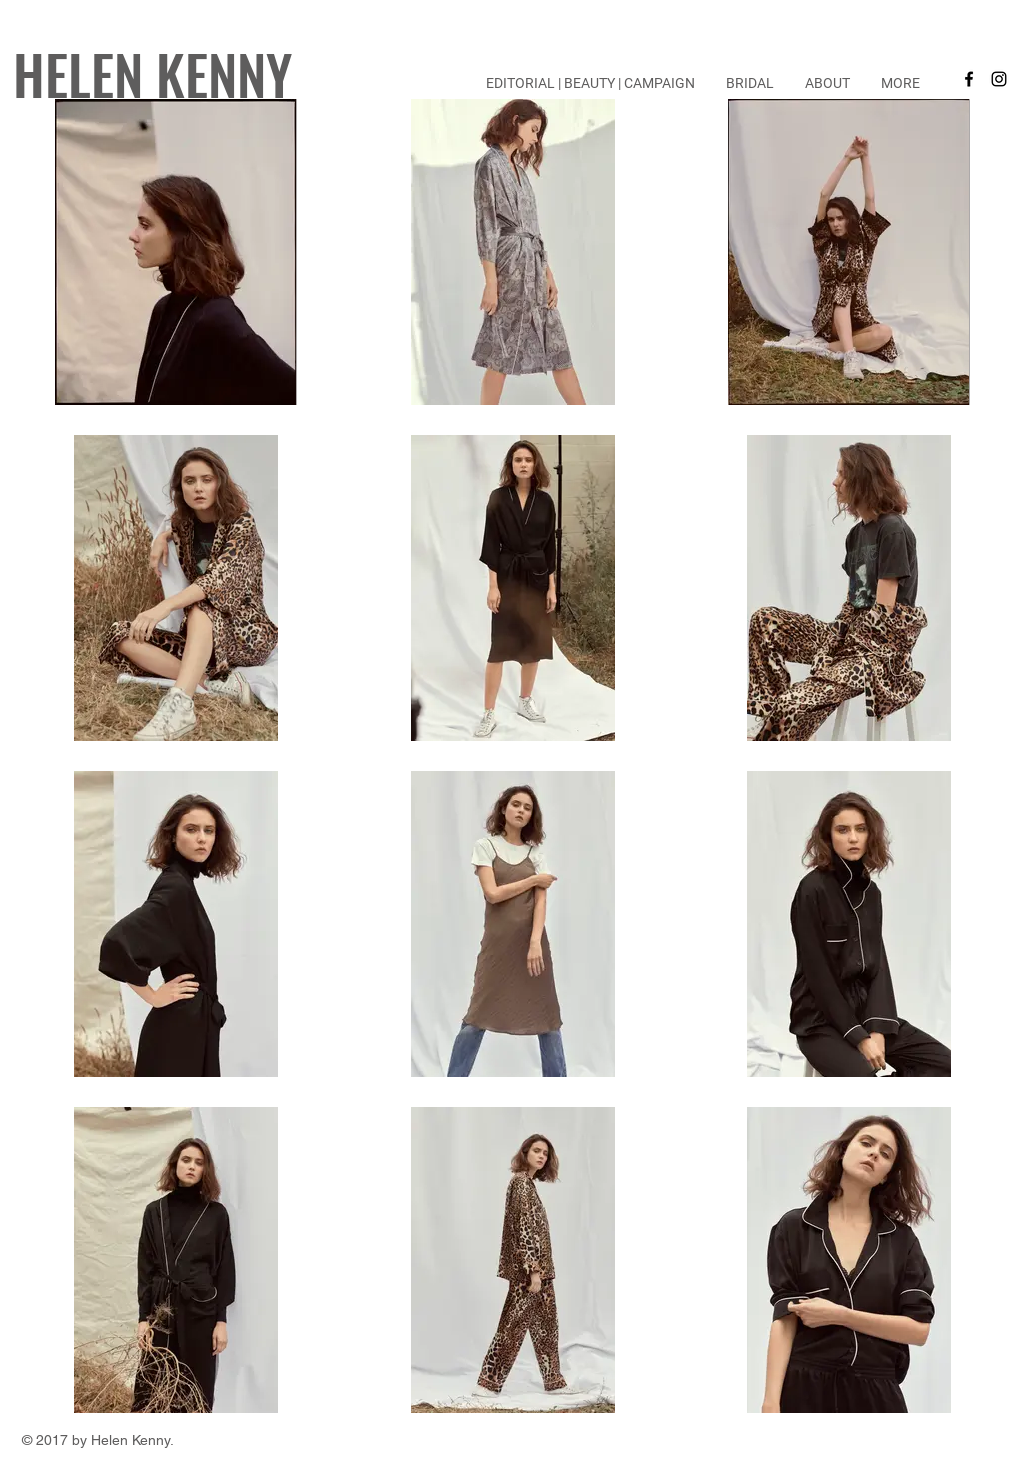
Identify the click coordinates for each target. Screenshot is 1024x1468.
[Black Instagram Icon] (999, 79)
